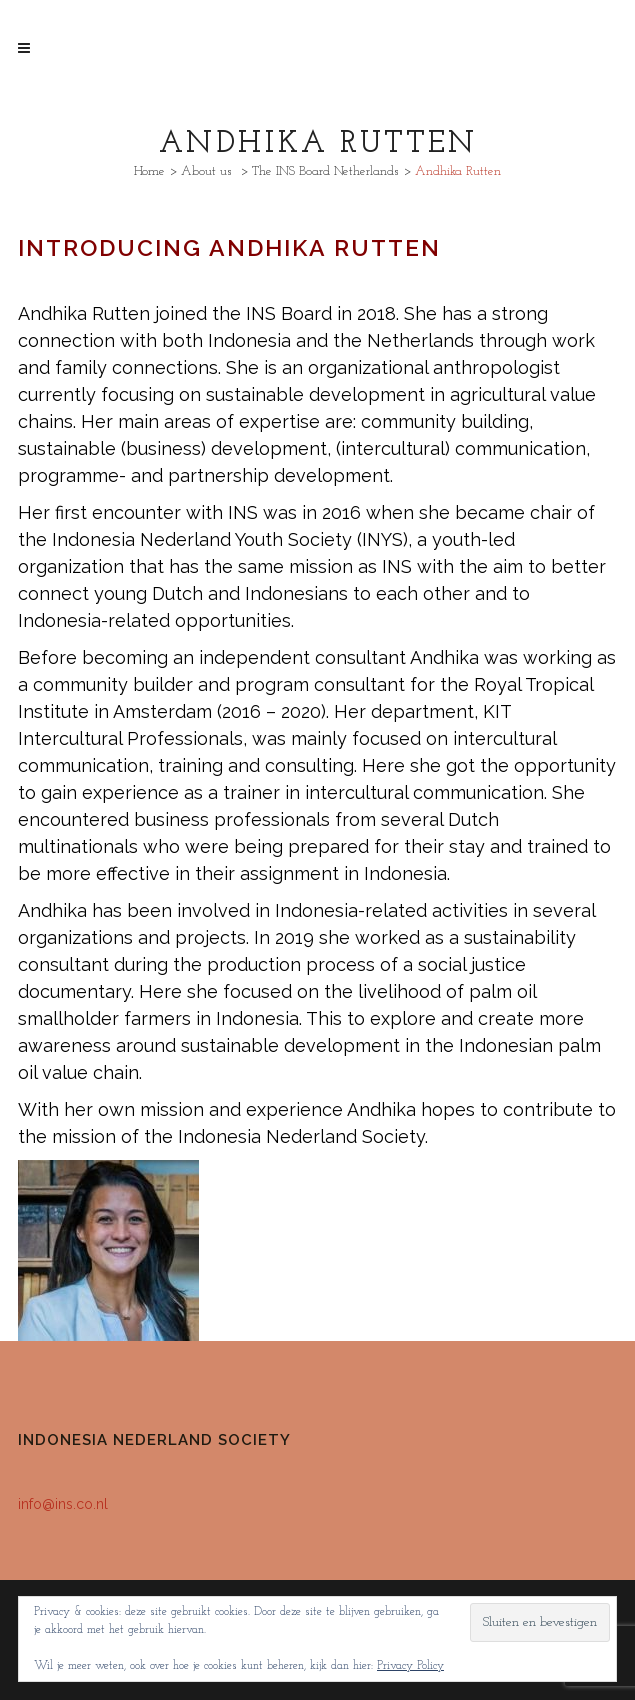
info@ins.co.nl (63, 1504)
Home (149, 171)
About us (206, 171)
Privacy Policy (410, 1666)
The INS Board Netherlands (325, 171)
